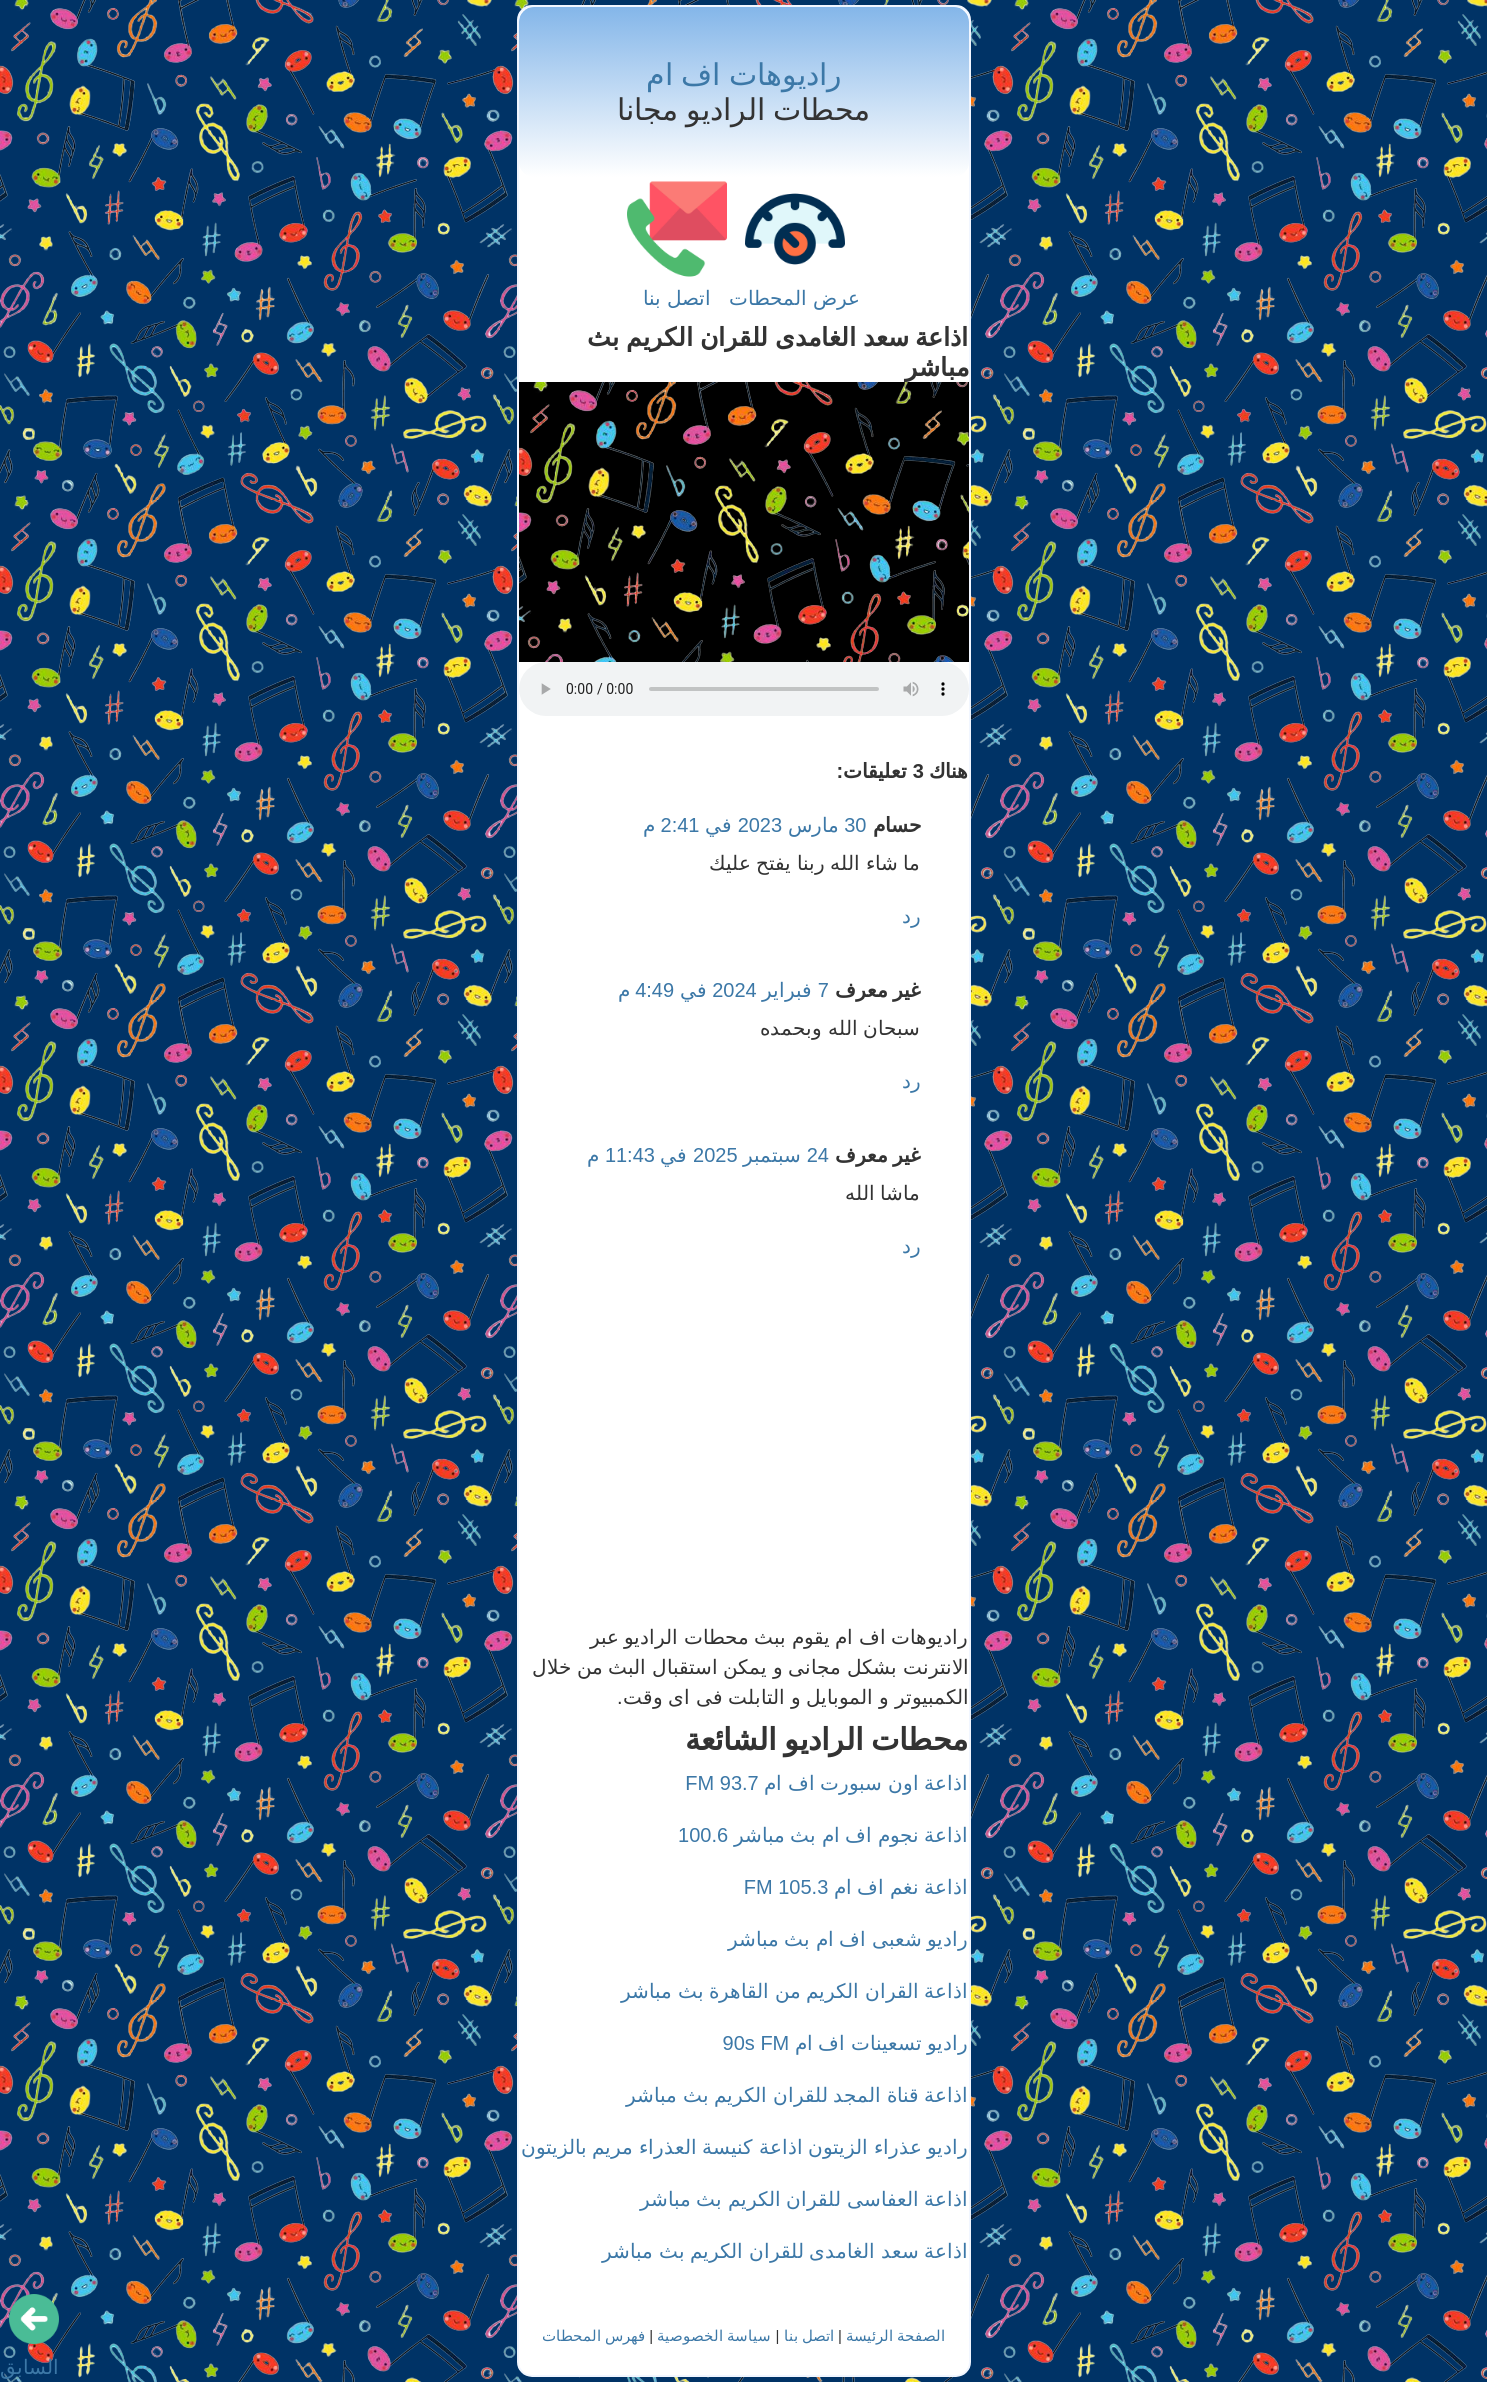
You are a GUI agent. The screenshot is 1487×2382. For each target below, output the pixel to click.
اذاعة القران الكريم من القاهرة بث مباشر (794, 1991)
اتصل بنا (677, 298)
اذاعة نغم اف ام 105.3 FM (856, 1887)
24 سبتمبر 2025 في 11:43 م (708, 1155)
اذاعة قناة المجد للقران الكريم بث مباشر (797, 2095)
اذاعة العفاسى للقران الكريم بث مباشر (804, 2199)
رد (911, 916)
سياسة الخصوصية (714, 2335)
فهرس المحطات (593, 2335)
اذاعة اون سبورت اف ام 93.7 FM (826, 1783)
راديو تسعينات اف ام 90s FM (846, 2043)
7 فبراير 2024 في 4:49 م (723, 990)
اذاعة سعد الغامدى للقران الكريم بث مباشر (785, 2251)
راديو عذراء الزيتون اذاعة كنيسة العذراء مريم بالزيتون (745, 2147)
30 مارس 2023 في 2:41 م (755, 825)
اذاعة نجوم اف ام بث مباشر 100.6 (823, 1835)
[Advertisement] (744, 522)
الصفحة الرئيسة (895, 2335)
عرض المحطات (794, 298)
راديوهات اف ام (743, 74)
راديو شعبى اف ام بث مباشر (848, 1939)
